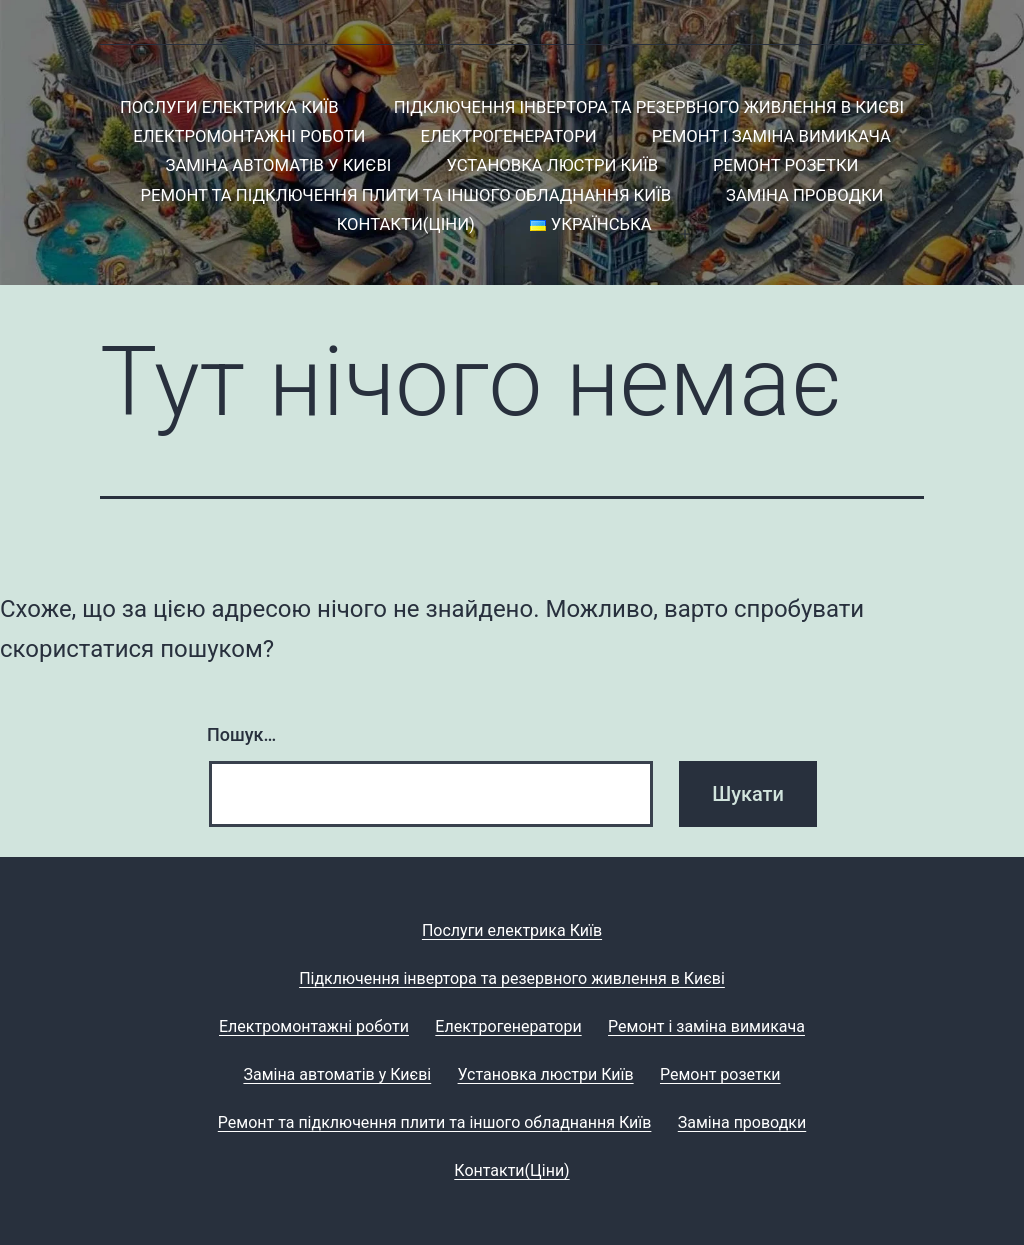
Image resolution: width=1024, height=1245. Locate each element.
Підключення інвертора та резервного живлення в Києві (649, 107)
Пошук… (241, 734)
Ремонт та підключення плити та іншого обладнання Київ (405, 195)
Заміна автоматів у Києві (279, 165)
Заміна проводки (804, 195)
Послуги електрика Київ (229, 107)
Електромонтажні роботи (249, 136)
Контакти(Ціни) (406, 224)
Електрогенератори (509, 136)
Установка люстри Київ (552, 165)
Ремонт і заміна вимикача (771, 136)
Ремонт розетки (785, 165)
